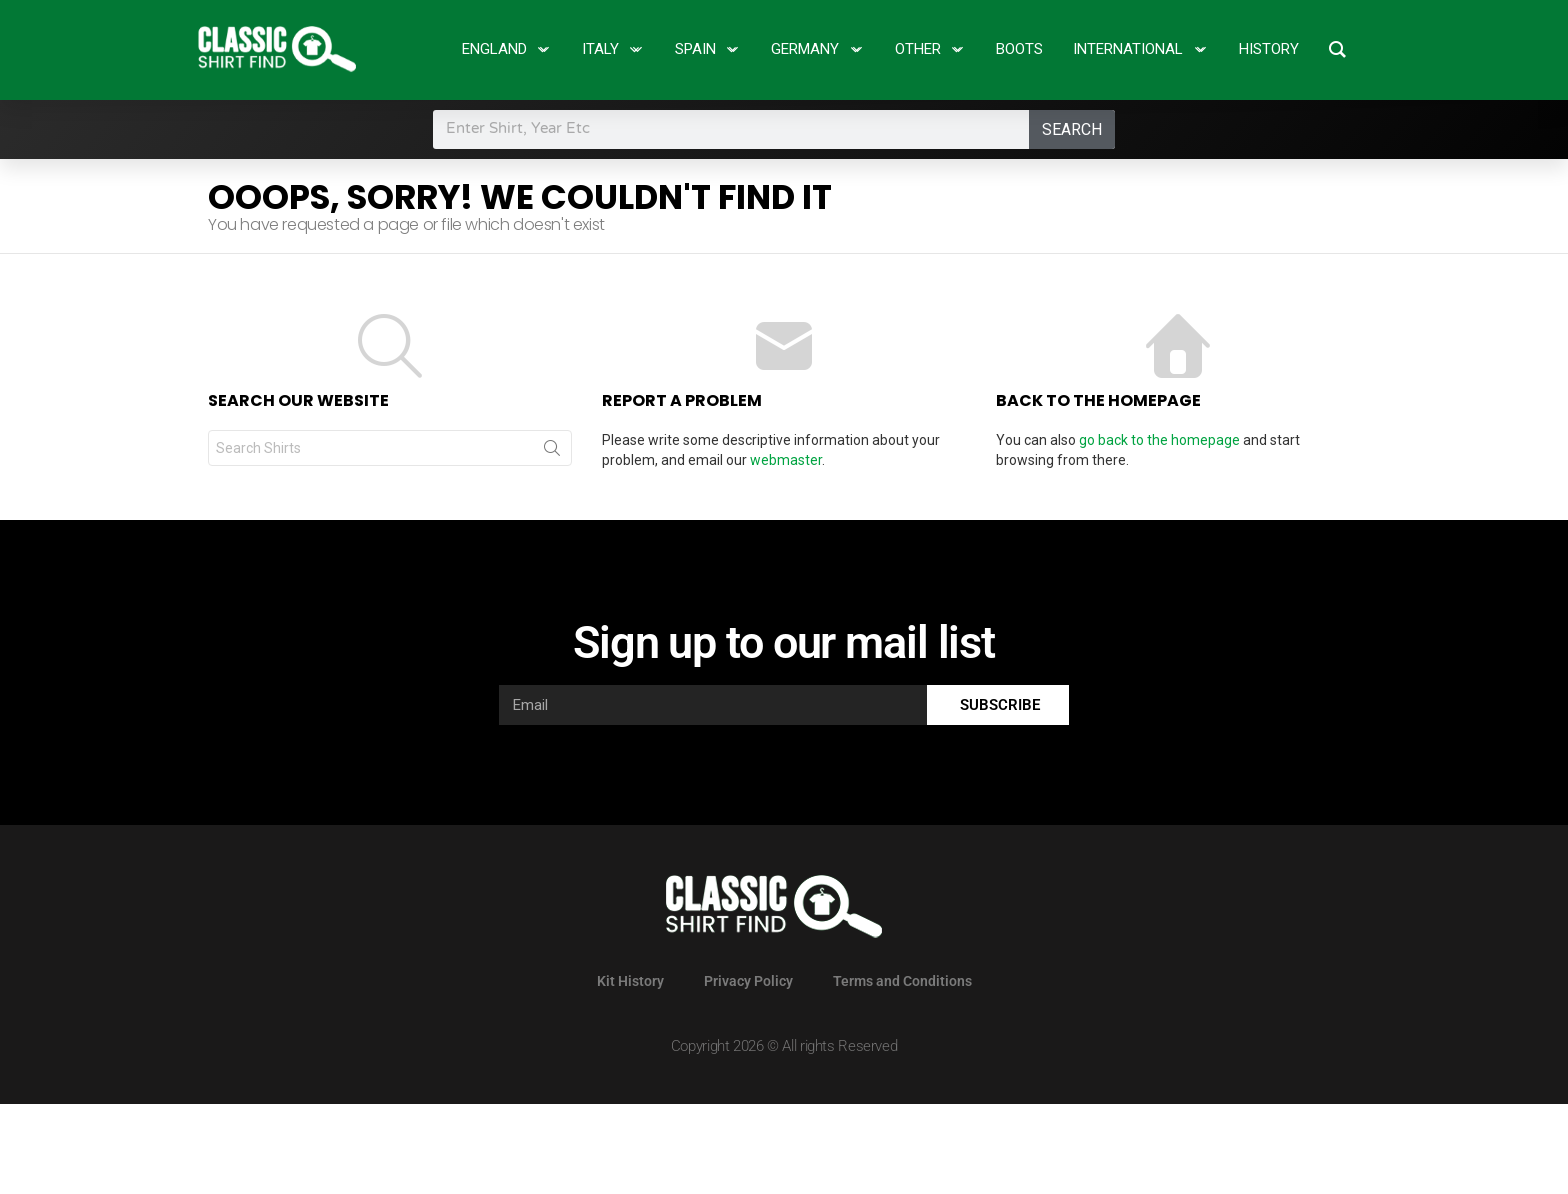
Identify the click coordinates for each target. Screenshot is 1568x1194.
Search (1072, 129)
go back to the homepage (1159, 440)
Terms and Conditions (902, 981)
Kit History (630, 981)
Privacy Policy (748, 981)
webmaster (786, 460)
